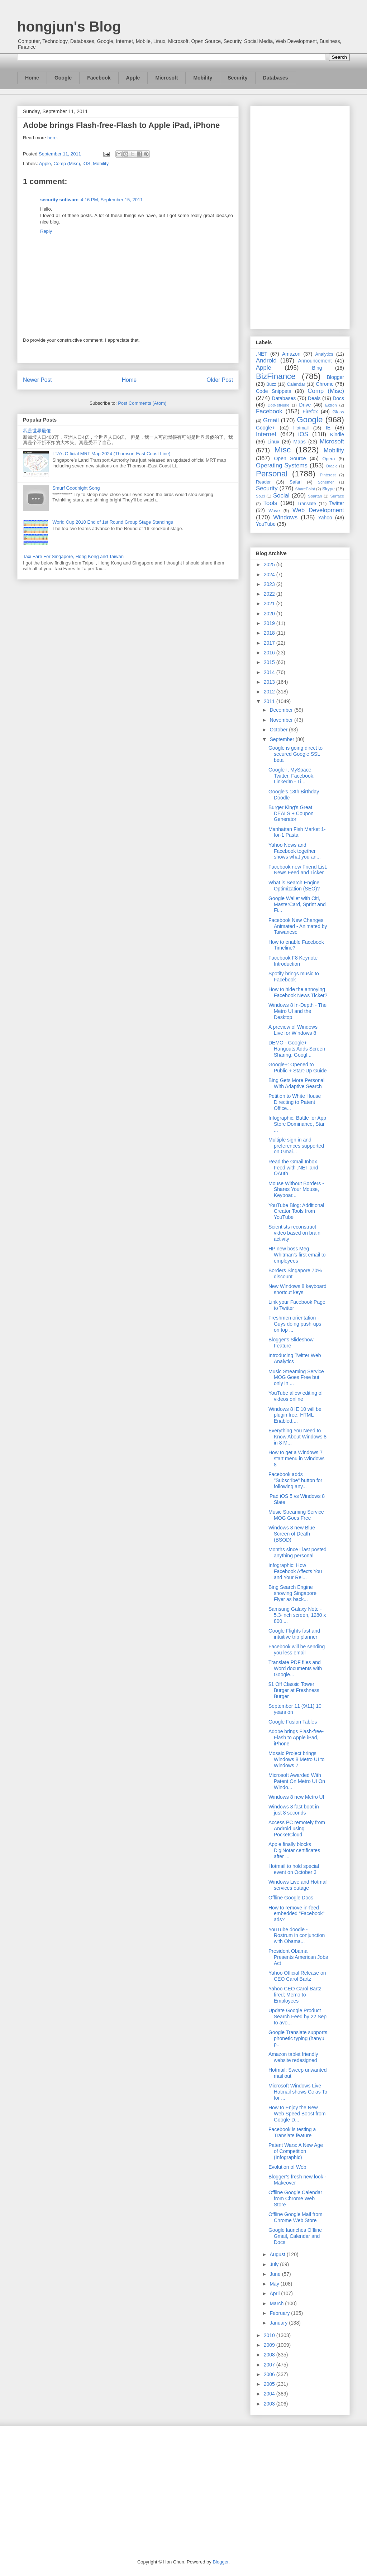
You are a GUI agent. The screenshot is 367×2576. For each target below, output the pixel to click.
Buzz (271, 384)
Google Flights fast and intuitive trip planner (294, 1634)
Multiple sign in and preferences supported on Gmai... (296, 1146)
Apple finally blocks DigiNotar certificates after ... (294, 1850)
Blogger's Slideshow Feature (291, 1343)
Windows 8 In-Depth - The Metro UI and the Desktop (297, 1011)
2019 (270, 623)
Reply (46, 231)
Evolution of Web (287, 2167)
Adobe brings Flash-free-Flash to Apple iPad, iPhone (296, 1737)
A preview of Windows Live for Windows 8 (293, 1030)
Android (266, 360)
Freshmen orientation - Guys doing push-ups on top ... (294, 1324)
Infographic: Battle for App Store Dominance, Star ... (297, 1124)
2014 (270, 672)
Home (32, 78)
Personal (271, 473)
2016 (270, 652)
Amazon (291, 354)
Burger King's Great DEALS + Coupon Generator (291, 813)
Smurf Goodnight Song (76, 488)
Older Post (219, 380)
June (276, 2274)
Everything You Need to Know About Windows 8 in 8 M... (297, 1437)
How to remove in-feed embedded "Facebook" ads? (296, 1914)
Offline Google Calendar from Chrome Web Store (295, 2198)
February (280, 2313)
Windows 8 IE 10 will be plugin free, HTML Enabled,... (294, 1415)
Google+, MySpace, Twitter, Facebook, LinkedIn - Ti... (291, 776)
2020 (270, 613)
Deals (314, 398)
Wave (274, 510)
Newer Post (37, 380)
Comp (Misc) (66, 163)
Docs (338, 398)
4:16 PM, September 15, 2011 (112, 199)
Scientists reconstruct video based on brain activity (294, 1233)
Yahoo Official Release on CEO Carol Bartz (297, 1976)
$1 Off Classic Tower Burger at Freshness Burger (293, 1690)
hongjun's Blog (69, 26)
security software (59, 199)
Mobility (202, 78)
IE (328, 428)
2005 (270, 2384)
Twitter (336, 503)
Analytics (324, 354)
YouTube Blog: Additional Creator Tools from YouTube (296, 1211)
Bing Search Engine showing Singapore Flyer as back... (292, 1593)
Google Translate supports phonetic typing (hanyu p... (297, 2038)
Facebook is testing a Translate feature (292, 2132)
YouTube (266, 524)
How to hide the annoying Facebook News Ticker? (297, 992)
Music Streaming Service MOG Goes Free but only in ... (296, 1377)
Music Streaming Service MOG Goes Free (296, 1515)
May (275, 2284)
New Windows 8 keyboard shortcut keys (297, 1289)
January (279, 2323)
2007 (270, 2365)
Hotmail (301, 428)
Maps (300, 441)
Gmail (271, 420)
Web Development (318, 510)
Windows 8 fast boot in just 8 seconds (293, 1810)
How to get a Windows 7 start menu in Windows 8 (296, 1458)
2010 (270, 2335)
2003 (270, 2404)
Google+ (265, 428)
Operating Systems (282, 465)
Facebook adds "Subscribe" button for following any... (295, 1480)
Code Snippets (273, 391)
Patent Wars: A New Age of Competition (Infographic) (295, 2151)
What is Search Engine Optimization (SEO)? (294, 885)
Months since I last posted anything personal (297, 1552)
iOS (86, 163)
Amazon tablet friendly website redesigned (293, 2057)
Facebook (98, 78)
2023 (270, 584)
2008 (270, 2355)
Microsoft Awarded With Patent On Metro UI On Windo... (296, 1781)
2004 (270, 2394)
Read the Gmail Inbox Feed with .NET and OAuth (293, 1168)
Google (63, 78)
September (282, 739)
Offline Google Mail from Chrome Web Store (295, 2217)
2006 (270, 2374)
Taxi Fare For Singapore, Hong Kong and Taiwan (73, 556)
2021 (270, 603)
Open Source (290, 458)
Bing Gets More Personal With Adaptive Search (296, 1083)
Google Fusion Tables (292, 1722)
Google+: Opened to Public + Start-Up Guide (297, 1067)
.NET (261, 354)
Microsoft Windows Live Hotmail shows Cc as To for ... (297, 2092)
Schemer (326, 482)
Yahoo (325, 517)
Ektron (331, 405)
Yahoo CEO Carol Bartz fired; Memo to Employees (294, 1995)
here (52, 137)
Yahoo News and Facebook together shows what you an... (294, 851)
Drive (305, 405)
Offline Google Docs (290, 1897)
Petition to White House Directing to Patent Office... (294, 1102)
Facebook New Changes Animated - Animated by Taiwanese (297, 926)
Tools (270, 503)
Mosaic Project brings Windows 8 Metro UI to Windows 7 (296, 1759)
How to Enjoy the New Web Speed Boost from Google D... (296, 2114)
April (275, 2293)
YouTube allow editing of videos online (295, 1396)
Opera (328, 458)
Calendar (296, 384)
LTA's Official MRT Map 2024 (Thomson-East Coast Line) (111, 453)
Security (237, 78)
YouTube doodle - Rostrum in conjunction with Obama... (296, 1936)
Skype (328, 488)
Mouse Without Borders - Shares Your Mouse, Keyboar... (296, 1189)
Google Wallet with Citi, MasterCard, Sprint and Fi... (297, 904)
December (282, 710)
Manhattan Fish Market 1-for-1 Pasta (297, 832)
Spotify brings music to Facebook (293, 976)
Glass (338, 411)
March (277, 2303)
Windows (285, 517)
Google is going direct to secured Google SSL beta (295, 754)
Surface (337, 496)
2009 (270, 2345)
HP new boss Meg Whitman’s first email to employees (296, 1255)
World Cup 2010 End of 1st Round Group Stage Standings (112, 522)
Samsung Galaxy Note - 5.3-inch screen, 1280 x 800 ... (297, 1615)
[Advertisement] (300, 216)
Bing (317, 368)
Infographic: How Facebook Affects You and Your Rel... (295, 1571)
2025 (270, 564)
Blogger (335, 377)
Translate (306, 503)
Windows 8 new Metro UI (296, 1797)
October (279, 729)
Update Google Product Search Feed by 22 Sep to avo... (297, 2016)
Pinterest (328, 475)
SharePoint (305, 489)
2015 (270, 662)
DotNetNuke (278, 405)
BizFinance (276, 376)
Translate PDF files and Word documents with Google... (295, 1668)
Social (281, 495)
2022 (270, 594)
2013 (270, 682)
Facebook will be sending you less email (296, 1649)
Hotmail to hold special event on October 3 (293, 1869)
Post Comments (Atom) (142, 403)
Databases (275, 78)
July (275, 2264)
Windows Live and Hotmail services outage (298, 1885)
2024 (270, 574)
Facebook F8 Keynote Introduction (293, 961)
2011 (270, 701)
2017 (270, 643)
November (282, 720)
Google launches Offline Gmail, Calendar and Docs (295, 2236)
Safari (295, 482)
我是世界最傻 (37, 430)
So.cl (260, 496)
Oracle (332, 466)
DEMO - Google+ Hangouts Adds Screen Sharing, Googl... (296, 1049)
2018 (270, 633)
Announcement (315, 361)
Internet (266, 434)
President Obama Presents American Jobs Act (298, 1957)
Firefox (310, 411)
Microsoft (166, 78)
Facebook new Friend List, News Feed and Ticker (297, 870)
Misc (282, 449)
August (278, 2254)
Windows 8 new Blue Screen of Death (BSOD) (291, 1534)
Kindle (337, 434)
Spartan (315, 496)
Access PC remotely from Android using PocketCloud (296, 1828)
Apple (133, 78)
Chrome (325, 384)
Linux (273, 441)
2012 (270, 692)
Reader (263, 482)
